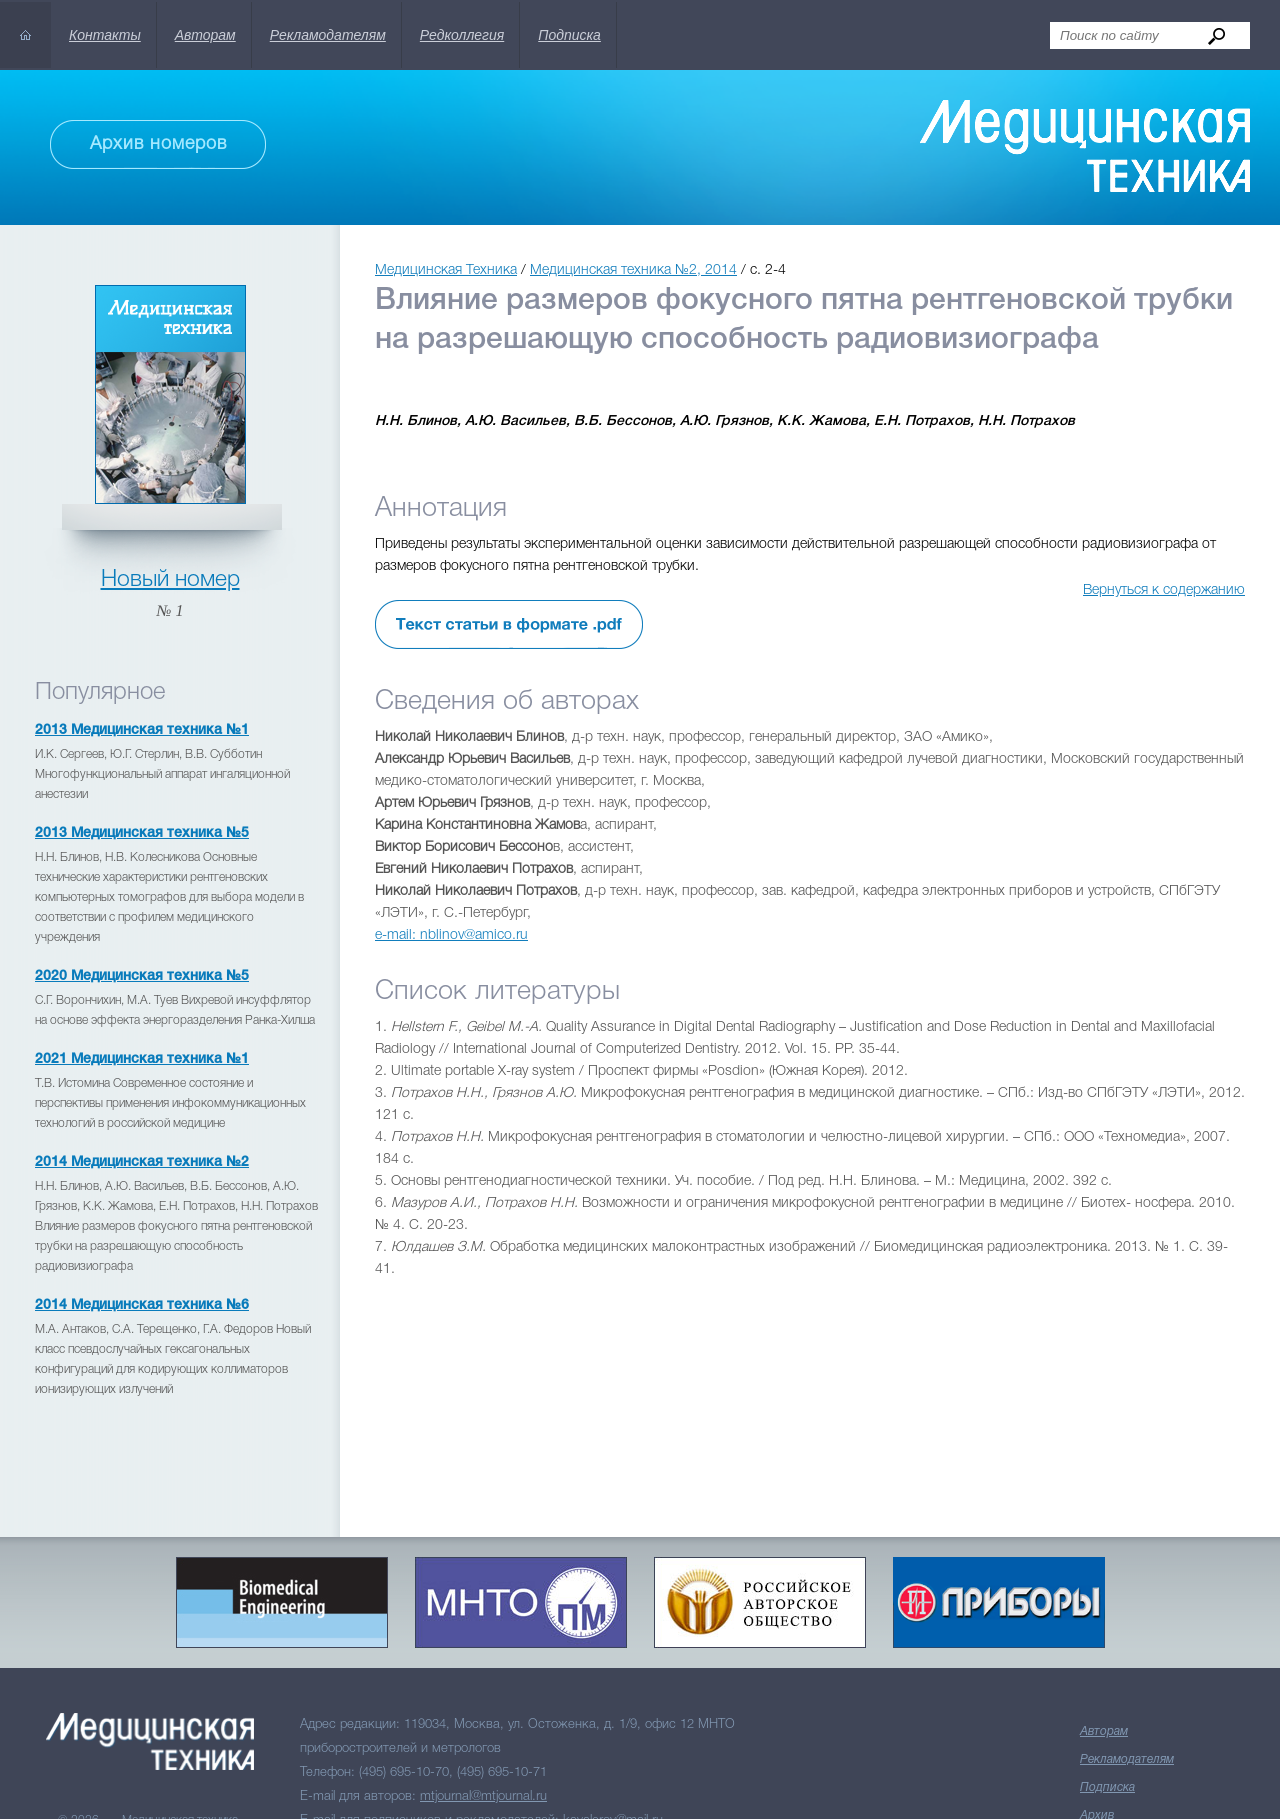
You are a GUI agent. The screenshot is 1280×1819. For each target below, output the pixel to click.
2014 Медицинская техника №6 (142, 1305)
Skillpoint (556, 1795)
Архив (1097, 1716)
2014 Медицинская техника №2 (142, 1162)
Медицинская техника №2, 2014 (633, 270)
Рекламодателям (328, 35)
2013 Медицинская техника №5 (142, 833)
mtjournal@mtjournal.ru (483, 1697)
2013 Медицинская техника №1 (142, 730)
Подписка (569, 35)
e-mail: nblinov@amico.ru (451, 935)
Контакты (105, 35)
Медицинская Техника (446, 270)
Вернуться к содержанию (1164, 590)
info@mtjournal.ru (591, 1745)
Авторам (205, 35)
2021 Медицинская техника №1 (142, 1059)
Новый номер (170, 580)
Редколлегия (462, 35)
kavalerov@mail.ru (613, 1721)
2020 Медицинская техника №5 (142, 976)
